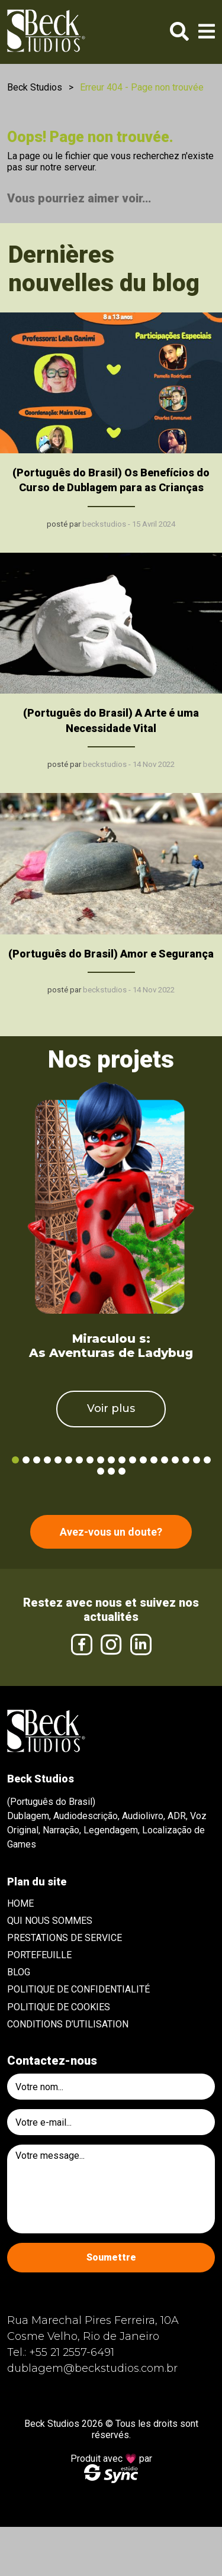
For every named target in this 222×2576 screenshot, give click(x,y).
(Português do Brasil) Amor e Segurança (111, 953)
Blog (18, 1972)
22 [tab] (122, 1471)
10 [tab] (111, 1459)
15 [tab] (164, 1459)
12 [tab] (132, 1459)
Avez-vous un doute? (111, 1532)
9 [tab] (100, 1459)
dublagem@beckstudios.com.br (92, 2368)
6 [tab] (68, 1459)
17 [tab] (185, 1459)
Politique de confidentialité (78, 1989)
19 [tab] (207, 1459)
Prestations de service (64, 1937)
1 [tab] (15, 1459)
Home (20, 1903)
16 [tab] (175, 1459)
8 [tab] (90, 1459)
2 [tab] (26, 1459)
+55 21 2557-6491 (71, 2352)
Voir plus (111, 1408)
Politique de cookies (58, 2007)
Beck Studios (34, 87)
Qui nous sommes (49, 1920)
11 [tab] (122, 1459)
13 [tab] (143, 1459)
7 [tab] (79, 1459)
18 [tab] (196, 1459)
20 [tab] (100, 1471)
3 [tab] (36, 1459)
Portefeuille (39, 1955)
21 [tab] (111, 1471)
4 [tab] (47, 1459)
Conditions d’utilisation (67, 2024)
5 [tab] (58, 1459)
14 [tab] (153, 1459)
